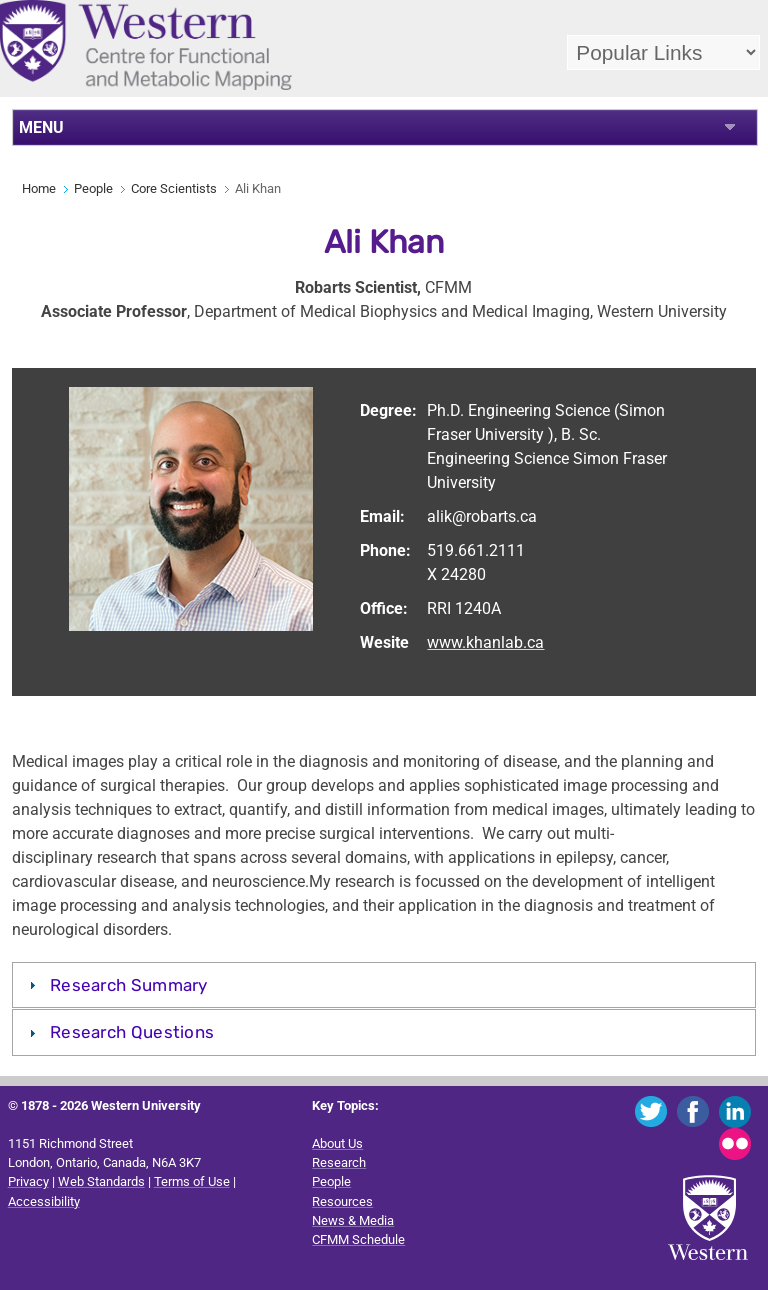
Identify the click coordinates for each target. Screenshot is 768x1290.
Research (339, 1162)
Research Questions (132, 1032)
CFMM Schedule (358, 1239)
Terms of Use (192, 1181)
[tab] (384, 985)
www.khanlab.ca (485, 642)
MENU (41, 127)
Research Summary (129, 985)
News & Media (353, 1220)
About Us (337, 1143)
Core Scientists (174, 188)
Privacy (28, 1181)
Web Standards (101, 1181)
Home (39, 188)
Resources (342, 1201)
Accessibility (44, 1201)
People (93, 188)
